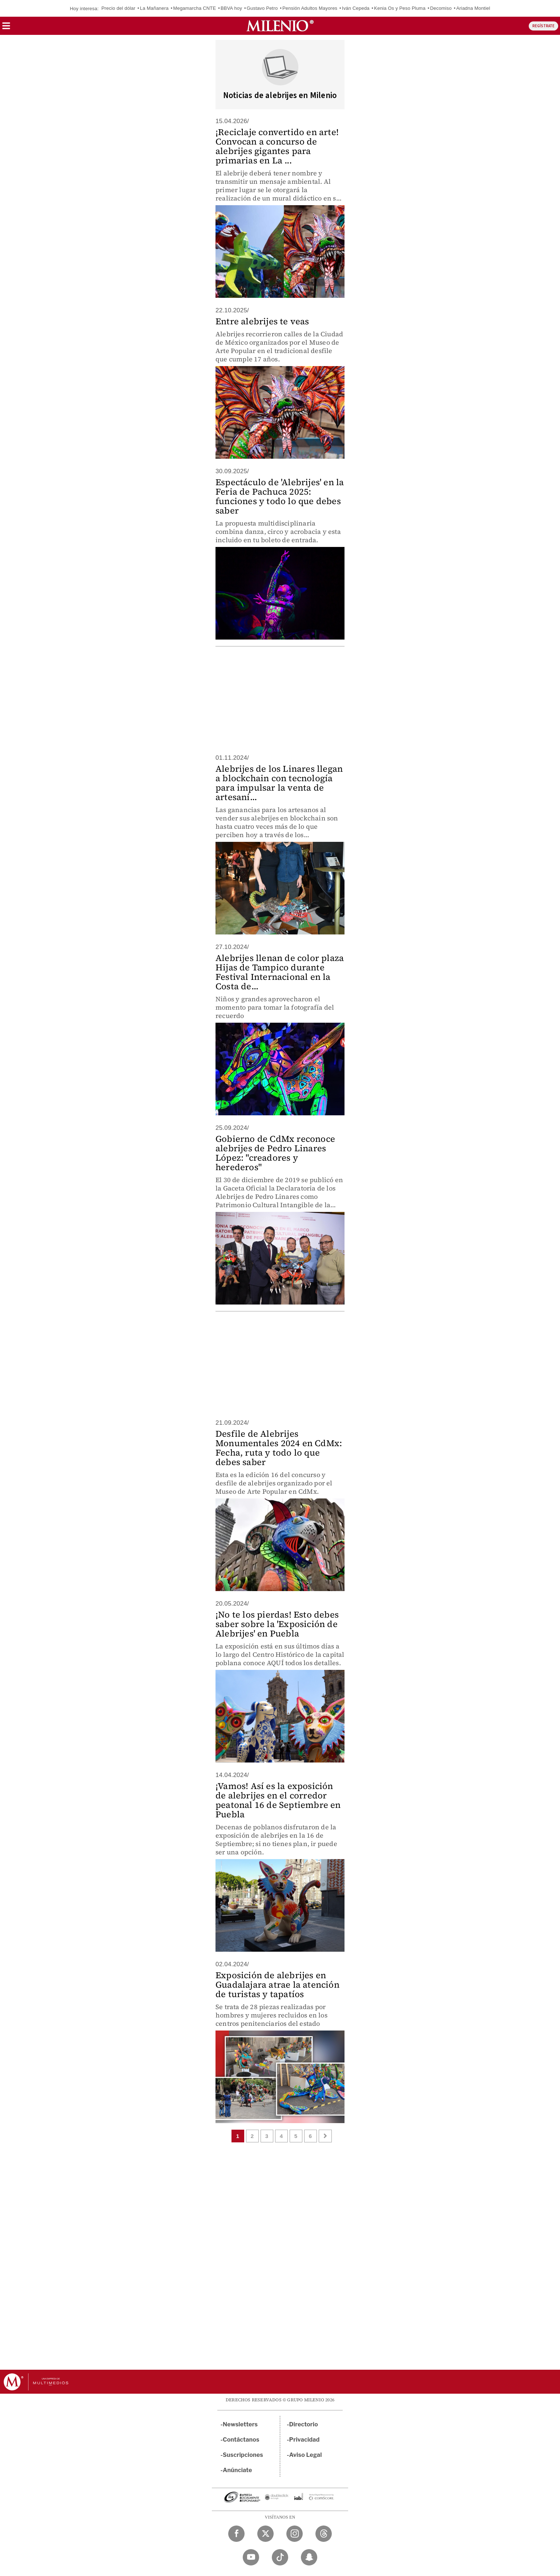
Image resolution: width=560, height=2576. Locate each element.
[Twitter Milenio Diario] (265, 2534)
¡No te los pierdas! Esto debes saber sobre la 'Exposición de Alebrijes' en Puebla (277, 1624)
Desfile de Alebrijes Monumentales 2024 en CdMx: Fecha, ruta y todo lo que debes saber (278, 1448)
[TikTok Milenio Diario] (280, 2557)
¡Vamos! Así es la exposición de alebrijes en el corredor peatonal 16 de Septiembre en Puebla (278, 1800)
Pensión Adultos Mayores (309, 8)
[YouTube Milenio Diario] (251, 2557)
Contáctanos (241, 2439)
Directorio (303, 2424)
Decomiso (440, 8)
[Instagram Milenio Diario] (294, 2534)
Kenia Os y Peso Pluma (400, 8)
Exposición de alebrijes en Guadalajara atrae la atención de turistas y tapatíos (277, 1984)
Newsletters (240, 2424)
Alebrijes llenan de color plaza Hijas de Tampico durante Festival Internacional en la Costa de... (279, 972)
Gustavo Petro (262, 8)
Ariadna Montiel (473, 8)
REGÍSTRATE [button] (543, 26)
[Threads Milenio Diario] (323, 2534)
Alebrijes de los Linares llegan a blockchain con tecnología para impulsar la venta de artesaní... (279, 783)
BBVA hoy (231, 8)
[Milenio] (280, 26)
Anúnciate (237, 2470)
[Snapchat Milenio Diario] (309, 2557)
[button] (6, 28)
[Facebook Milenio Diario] (236, 2534)
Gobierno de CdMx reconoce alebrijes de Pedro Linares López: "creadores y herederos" (275, 1153)
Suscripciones (243, 2454)
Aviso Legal (305, 2454)
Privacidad (304, 2439)
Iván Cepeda (356, 8)
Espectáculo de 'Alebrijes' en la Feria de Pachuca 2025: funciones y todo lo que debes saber (279, 496)
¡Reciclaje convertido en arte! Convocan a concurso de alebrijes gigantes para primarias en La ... (277, 146)
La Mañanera (154, 8)
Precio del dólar (118, 8)
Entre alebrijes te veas (262, 321)
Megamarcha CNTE (194, 8)
